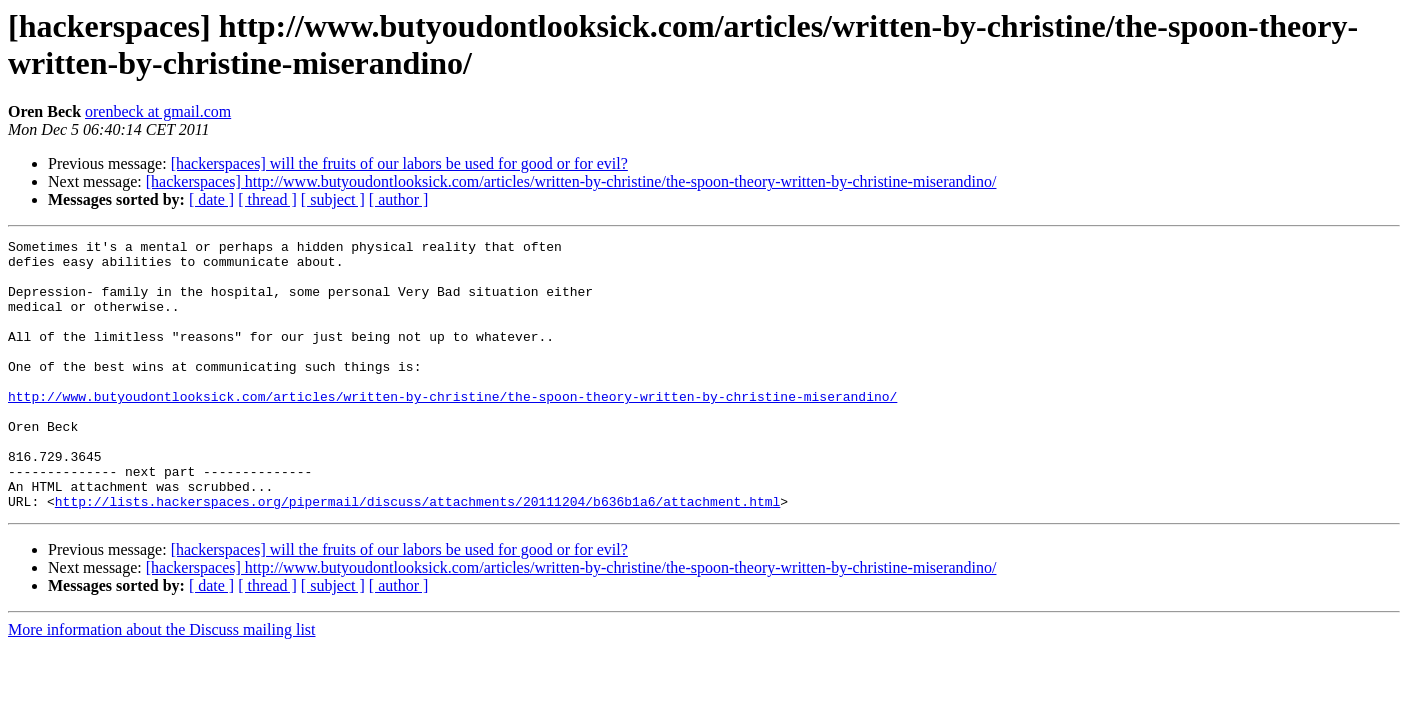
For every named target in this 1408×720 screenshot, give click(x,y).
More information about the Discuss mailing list (162, 683)
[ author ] (399, 199)
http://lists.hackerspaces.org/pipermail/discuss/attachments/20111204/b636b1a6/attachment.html (417, 555)
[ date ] (211, 199)
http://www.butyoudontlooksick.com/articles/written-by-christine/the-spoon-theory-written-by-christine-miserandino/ (452, 429)
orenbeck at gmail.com (158, 111)
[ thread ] (267, 199)
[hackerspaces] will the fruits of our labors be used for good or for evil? (399, 163)
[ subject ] (333, 199)
